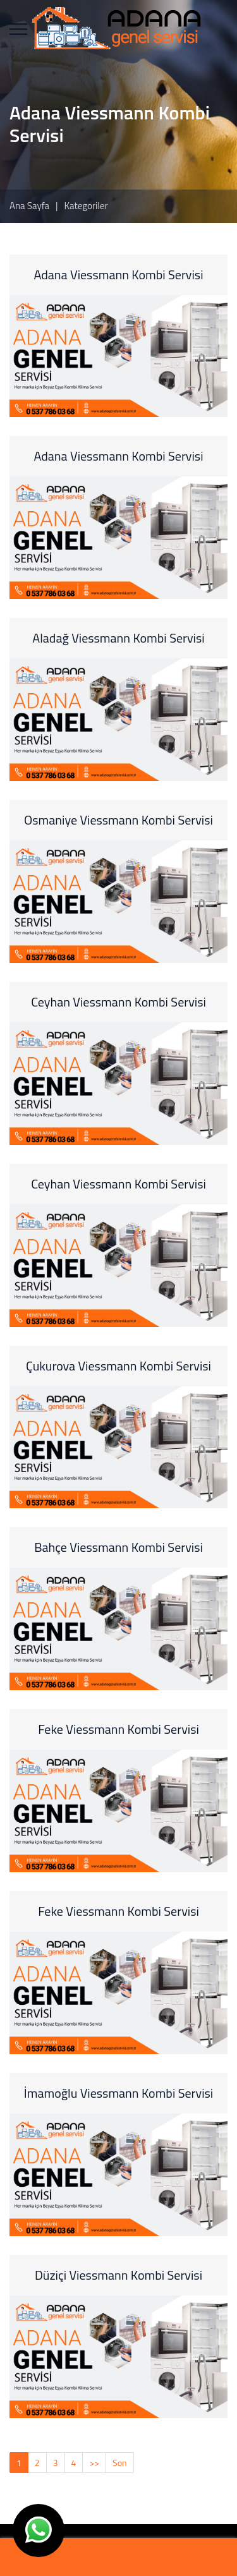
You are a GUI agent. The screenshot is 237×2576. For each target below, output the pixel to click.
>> (94, 2462)
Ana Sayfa (29, 205)
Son (119, 2462)
